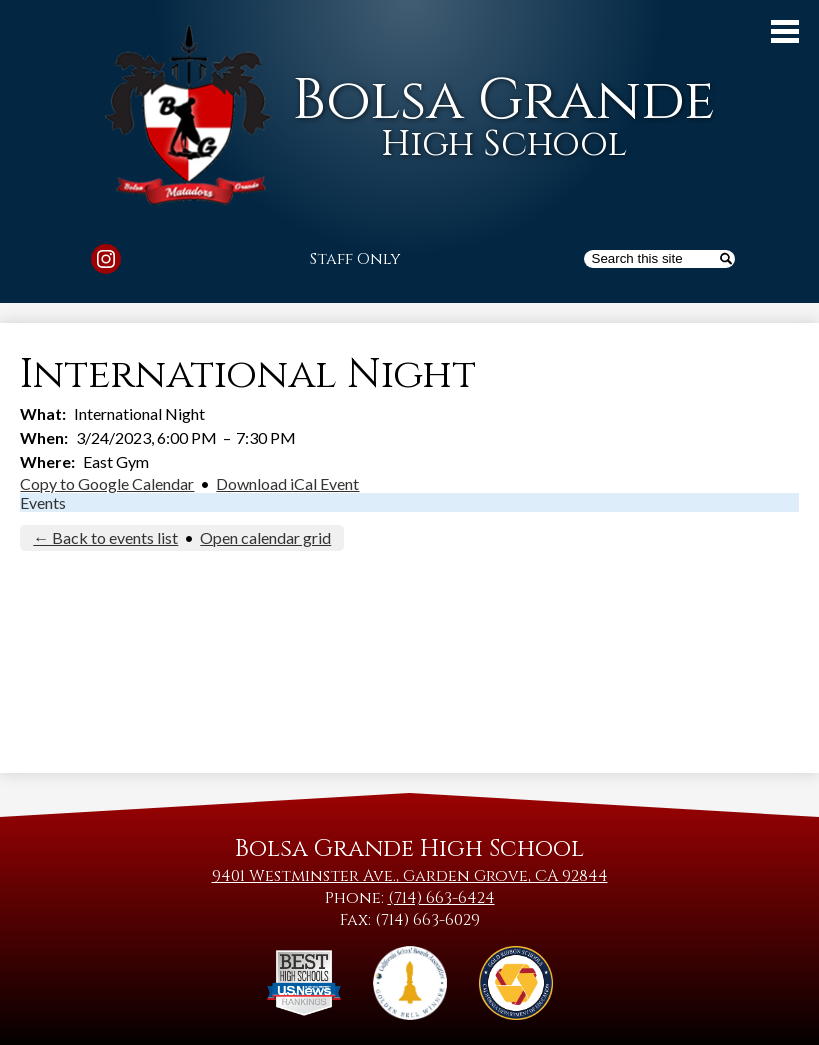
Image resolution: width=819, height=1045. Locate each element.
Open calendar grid (265, 537)
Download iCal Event (287, 483)
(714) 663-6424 (441, 898)
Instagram (106, 262)
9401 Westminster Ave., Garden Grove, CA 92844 (410, 876)
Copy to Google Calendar (107, 483)
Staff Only (355, 259)
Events (43, 502)
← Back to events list (105, 537)
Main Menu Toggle (785, 31)
